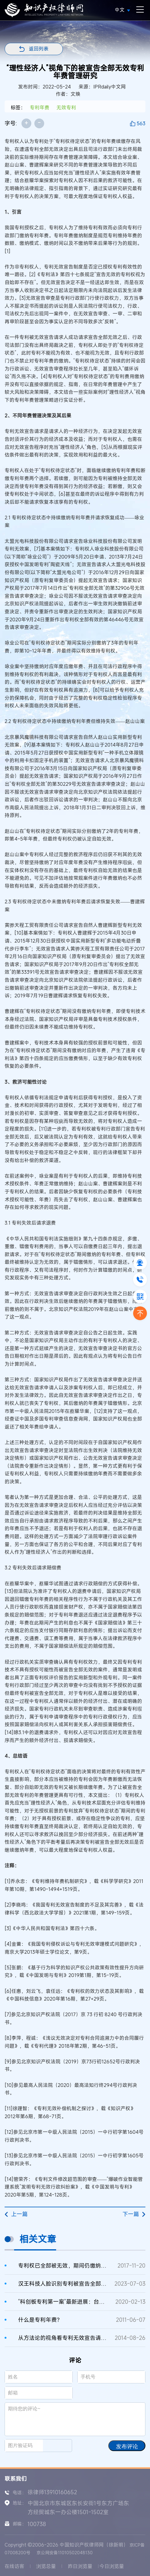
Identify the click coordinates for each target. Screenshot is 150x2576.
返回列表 (38, 48)
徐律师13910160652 (52, 2492)
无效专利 (66, 107)
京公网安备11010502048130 (65, 2552)
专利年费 (39, 107)
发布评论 (127, 2446)
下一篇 (133, 2214)
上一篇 (16, 2214)
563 (141, 123)
